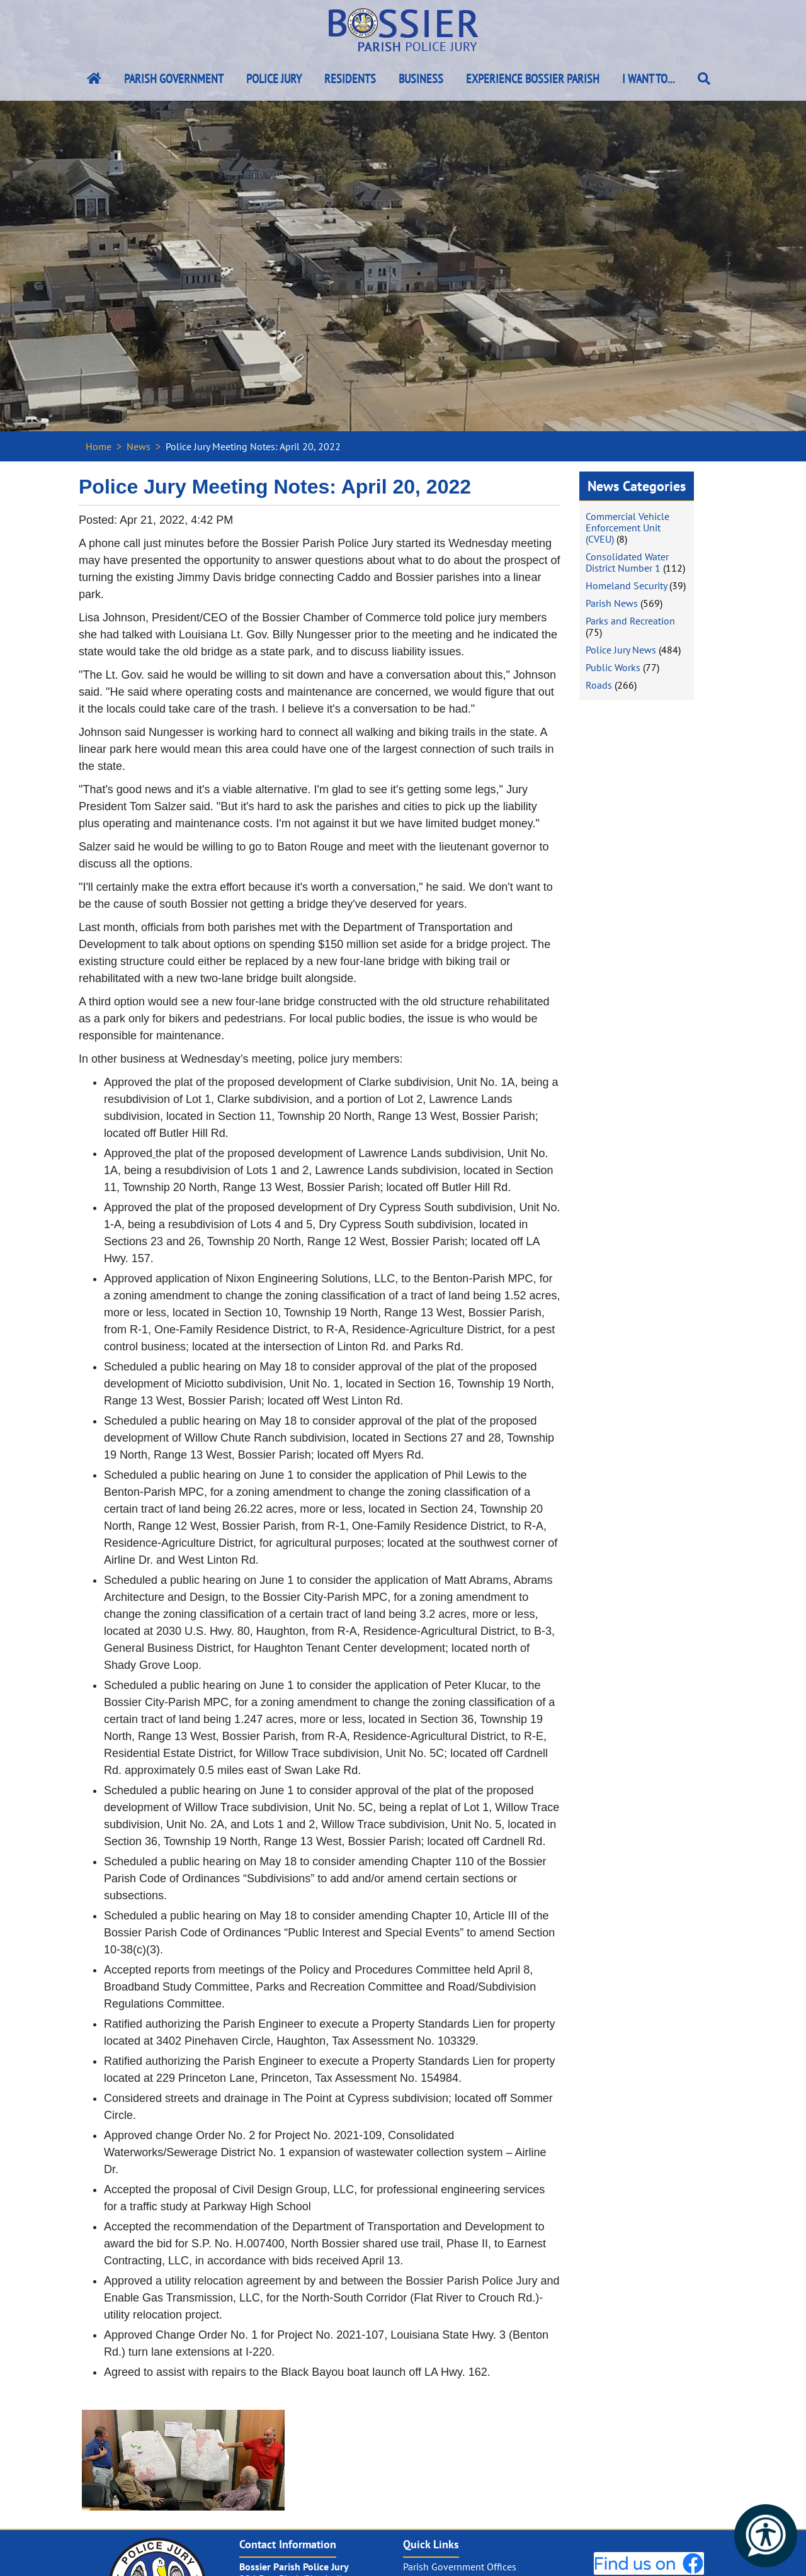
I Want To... (648, 79)
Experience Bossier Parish (532, 79)
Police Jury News (621, 649)
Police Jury (274, 79)
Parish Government (174, 79)
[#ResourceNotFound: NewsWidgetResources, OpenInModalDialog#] (183, 2460)
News (138, 446)
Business (421, 79)
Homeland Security (626, 585)
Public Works (613, 667)
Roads (599, 685)
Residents (350, 79)
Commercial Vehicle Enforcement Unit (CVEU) (627, 527)
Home (98, 446)
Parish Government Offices (459, 2566)
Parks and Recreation (630, 620)
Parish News (612, 603)
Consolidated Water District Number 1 (627, 562)
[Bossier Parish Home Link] (94, 79)
